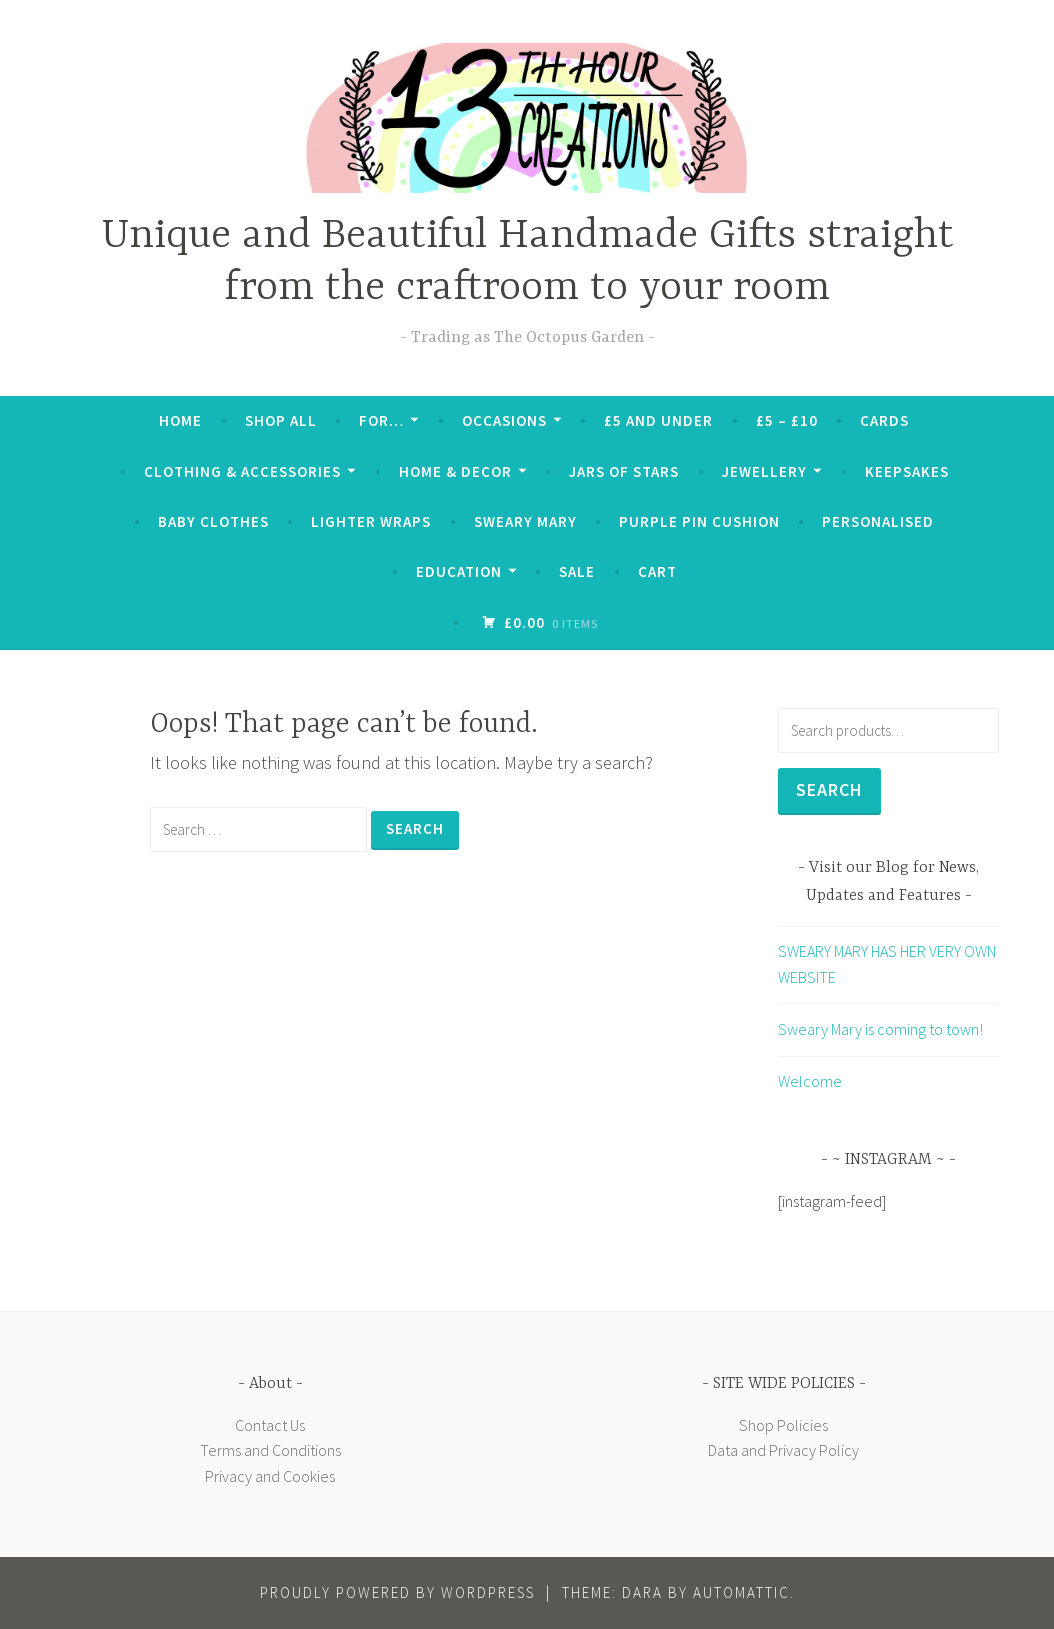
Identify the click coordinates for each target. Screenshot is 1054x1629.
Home (180, 420)
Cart (657, 571)
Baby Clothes (213, 521)
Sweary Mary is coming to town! (880, 1029)
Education (459, 571)
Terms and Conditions (270, 1450)
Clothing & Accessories (242, 471)
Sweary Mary (525, 521)
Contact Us (270, 1425)
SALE (577, 571)
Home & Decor (455, 471)
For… (381, 420)
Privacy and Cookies (270, 1476)
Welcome (810, 1081)
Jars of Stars (624, 471)
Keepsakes (907, 471)
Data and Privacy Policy (783, 1450)
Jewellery (764, 471)
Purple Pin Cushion (699, 521)
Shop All (281, 420)
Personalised (878, 521)
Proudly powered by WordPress (397, 1592)
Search (829, 789)
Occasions (504, 420)
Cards (884, 420)
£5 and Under (658, 420)
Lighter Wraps (371, 521)
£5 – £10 (787, 420)
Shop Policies (783, 1425)
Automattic (741, 1592)
